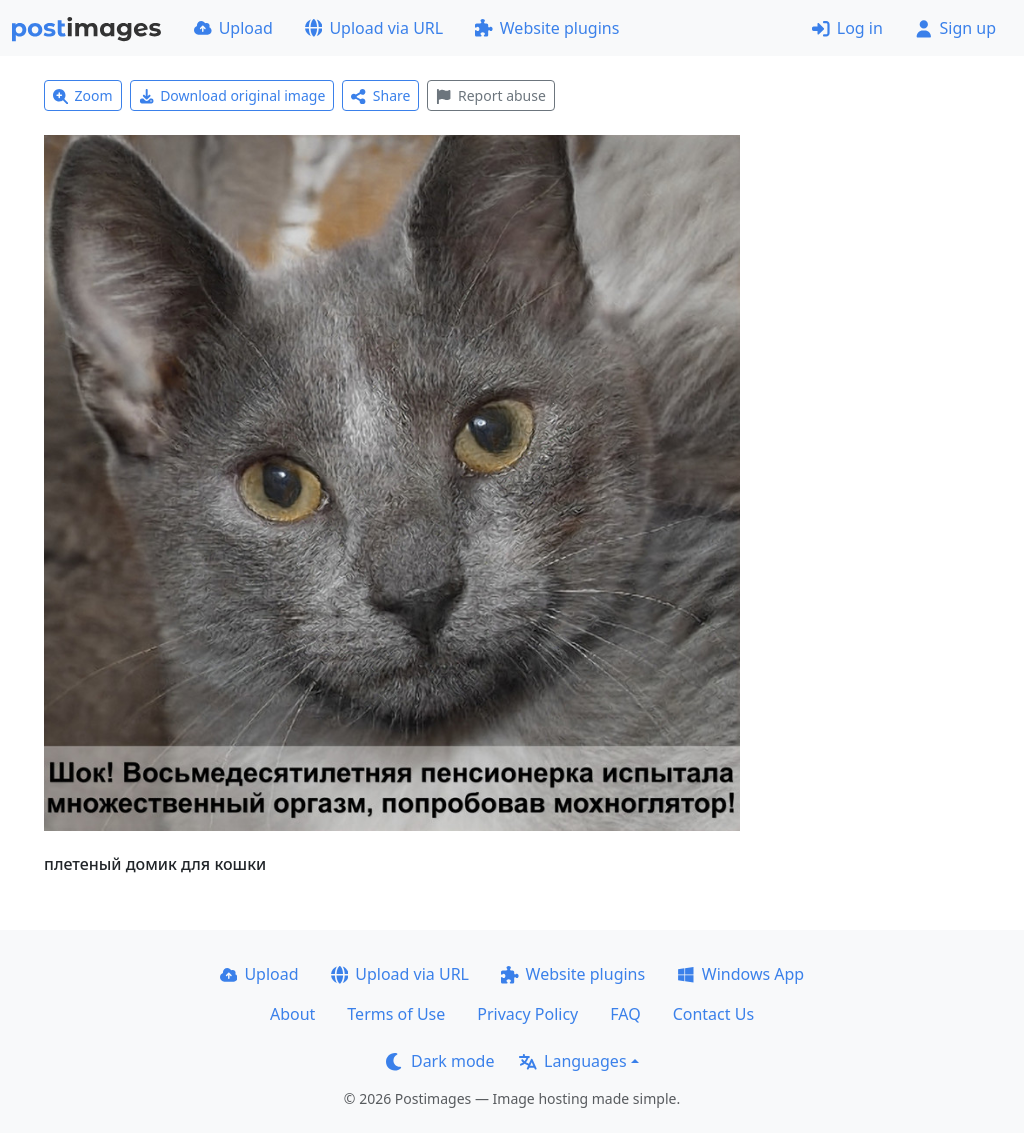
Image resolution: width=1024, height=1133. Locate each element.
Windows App (740, 974)
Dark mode (440, 1061)
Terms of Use (396, 1014)
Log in (847, 28)
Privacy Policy (527, 1014)
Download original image (232, 95)
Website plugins (547, 28)
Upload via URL (374, 28)
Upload (233, 28)
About (292, 1014)
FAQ (625, 1014)
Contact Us (713, 1014)
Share (380, 95)
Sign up (955, 28)
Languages (572, 1061)
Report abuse (490, 95)
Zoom (83, 95)
